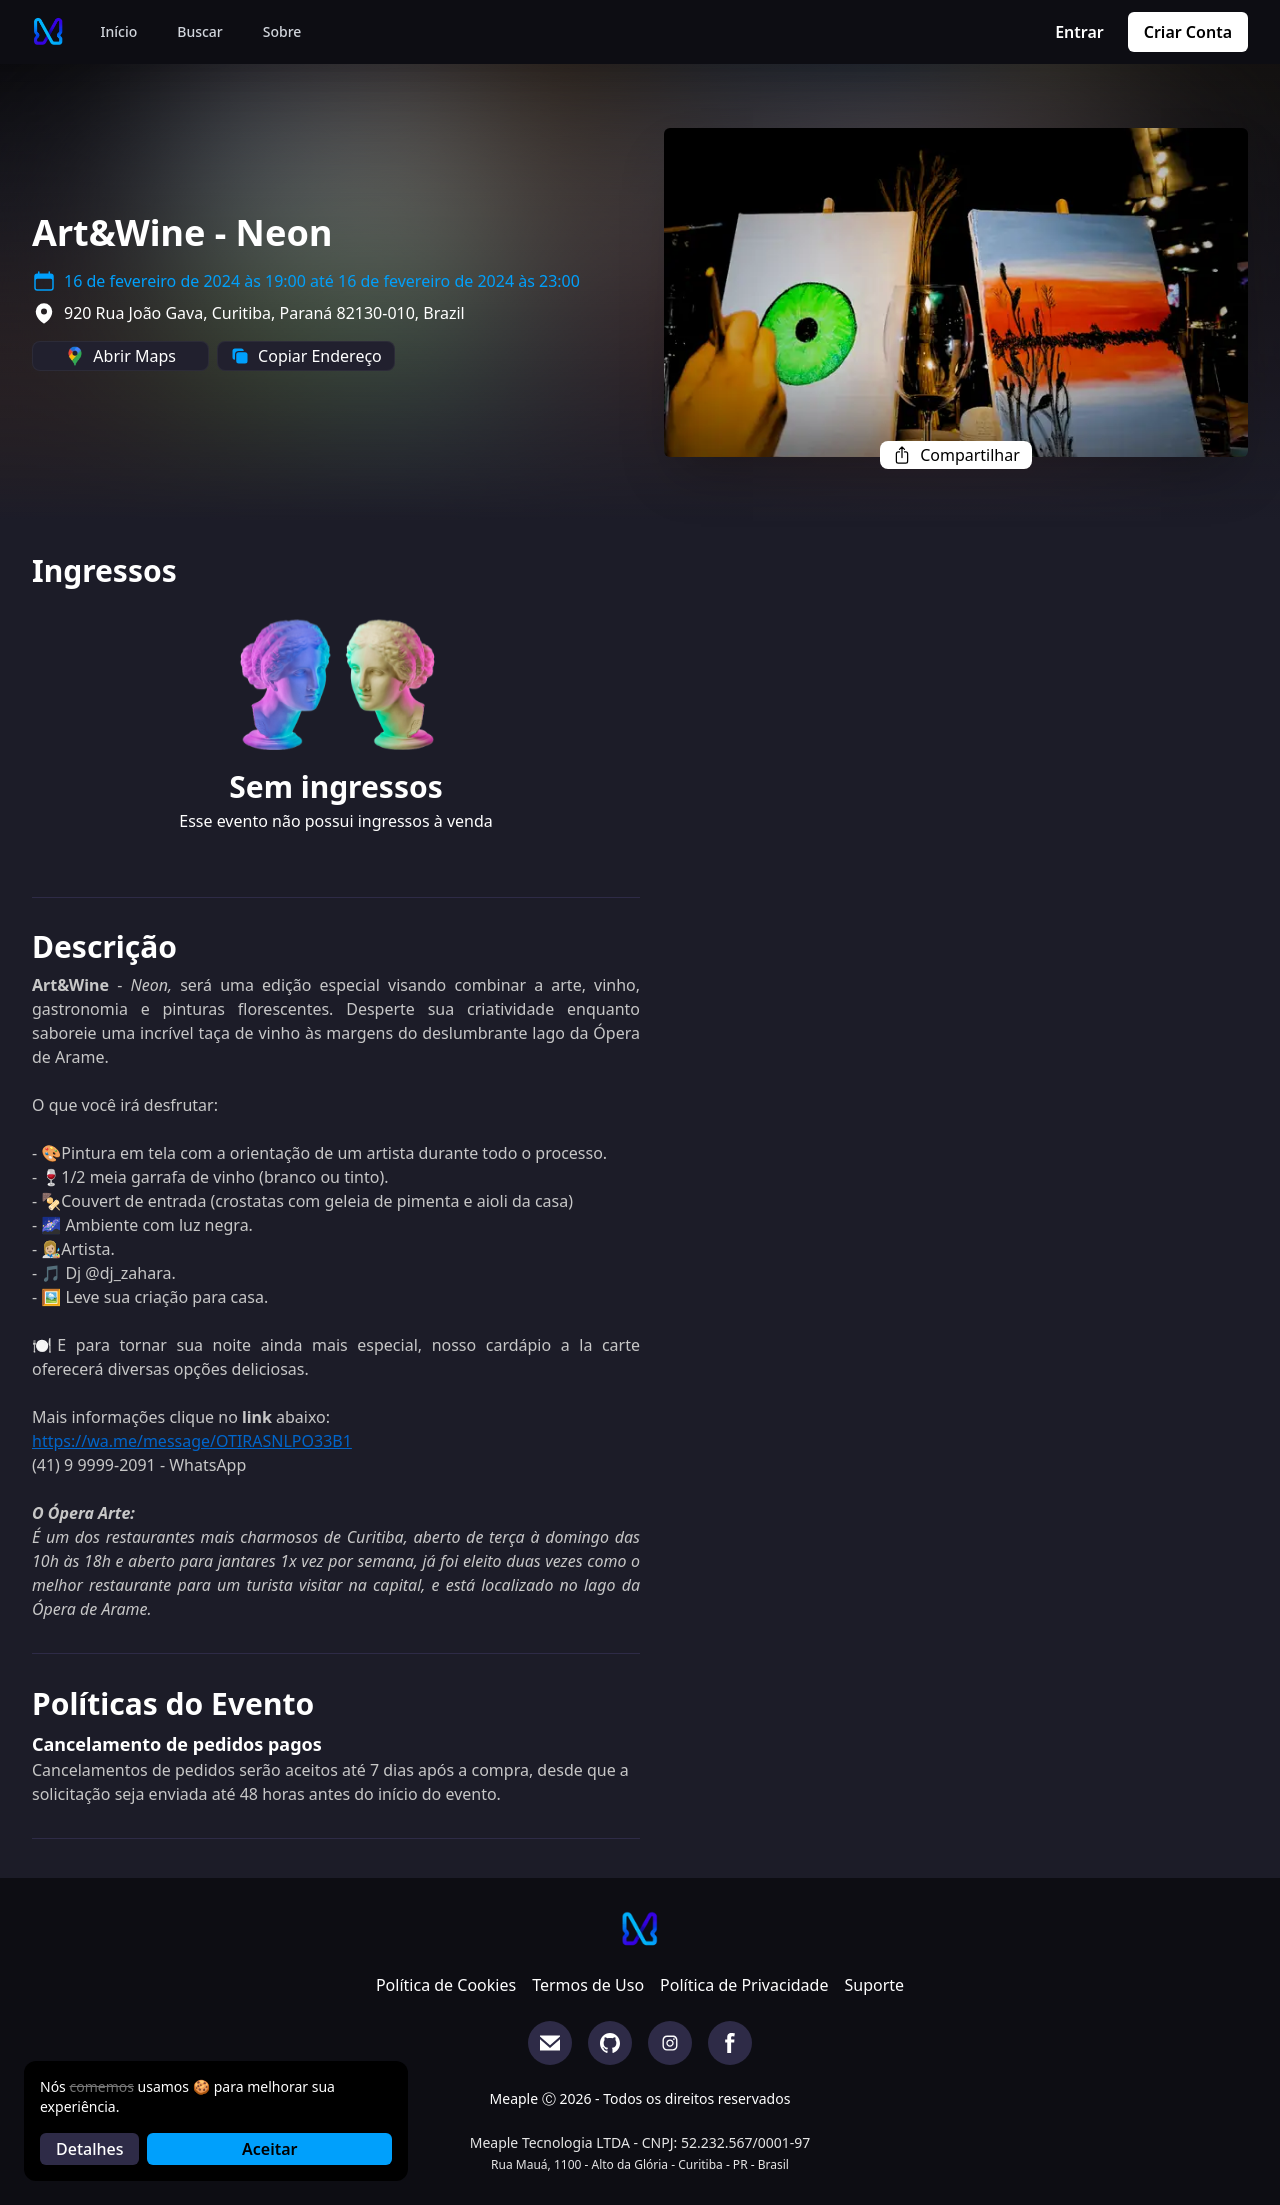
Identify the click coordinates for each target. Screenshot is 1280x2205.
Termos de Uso (588, 1985)
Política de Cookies (446, 1985)
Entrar (1079, 32)
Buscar (200, 31)
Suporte (874, 1985)
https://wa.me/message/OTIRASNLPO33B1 (192, 1441)
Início (119, 31)
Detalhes (89, 2149)
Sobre (282, 31)
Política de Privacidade (744, 1985)
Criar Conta (1188, 32)
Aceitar (269, 2149)
